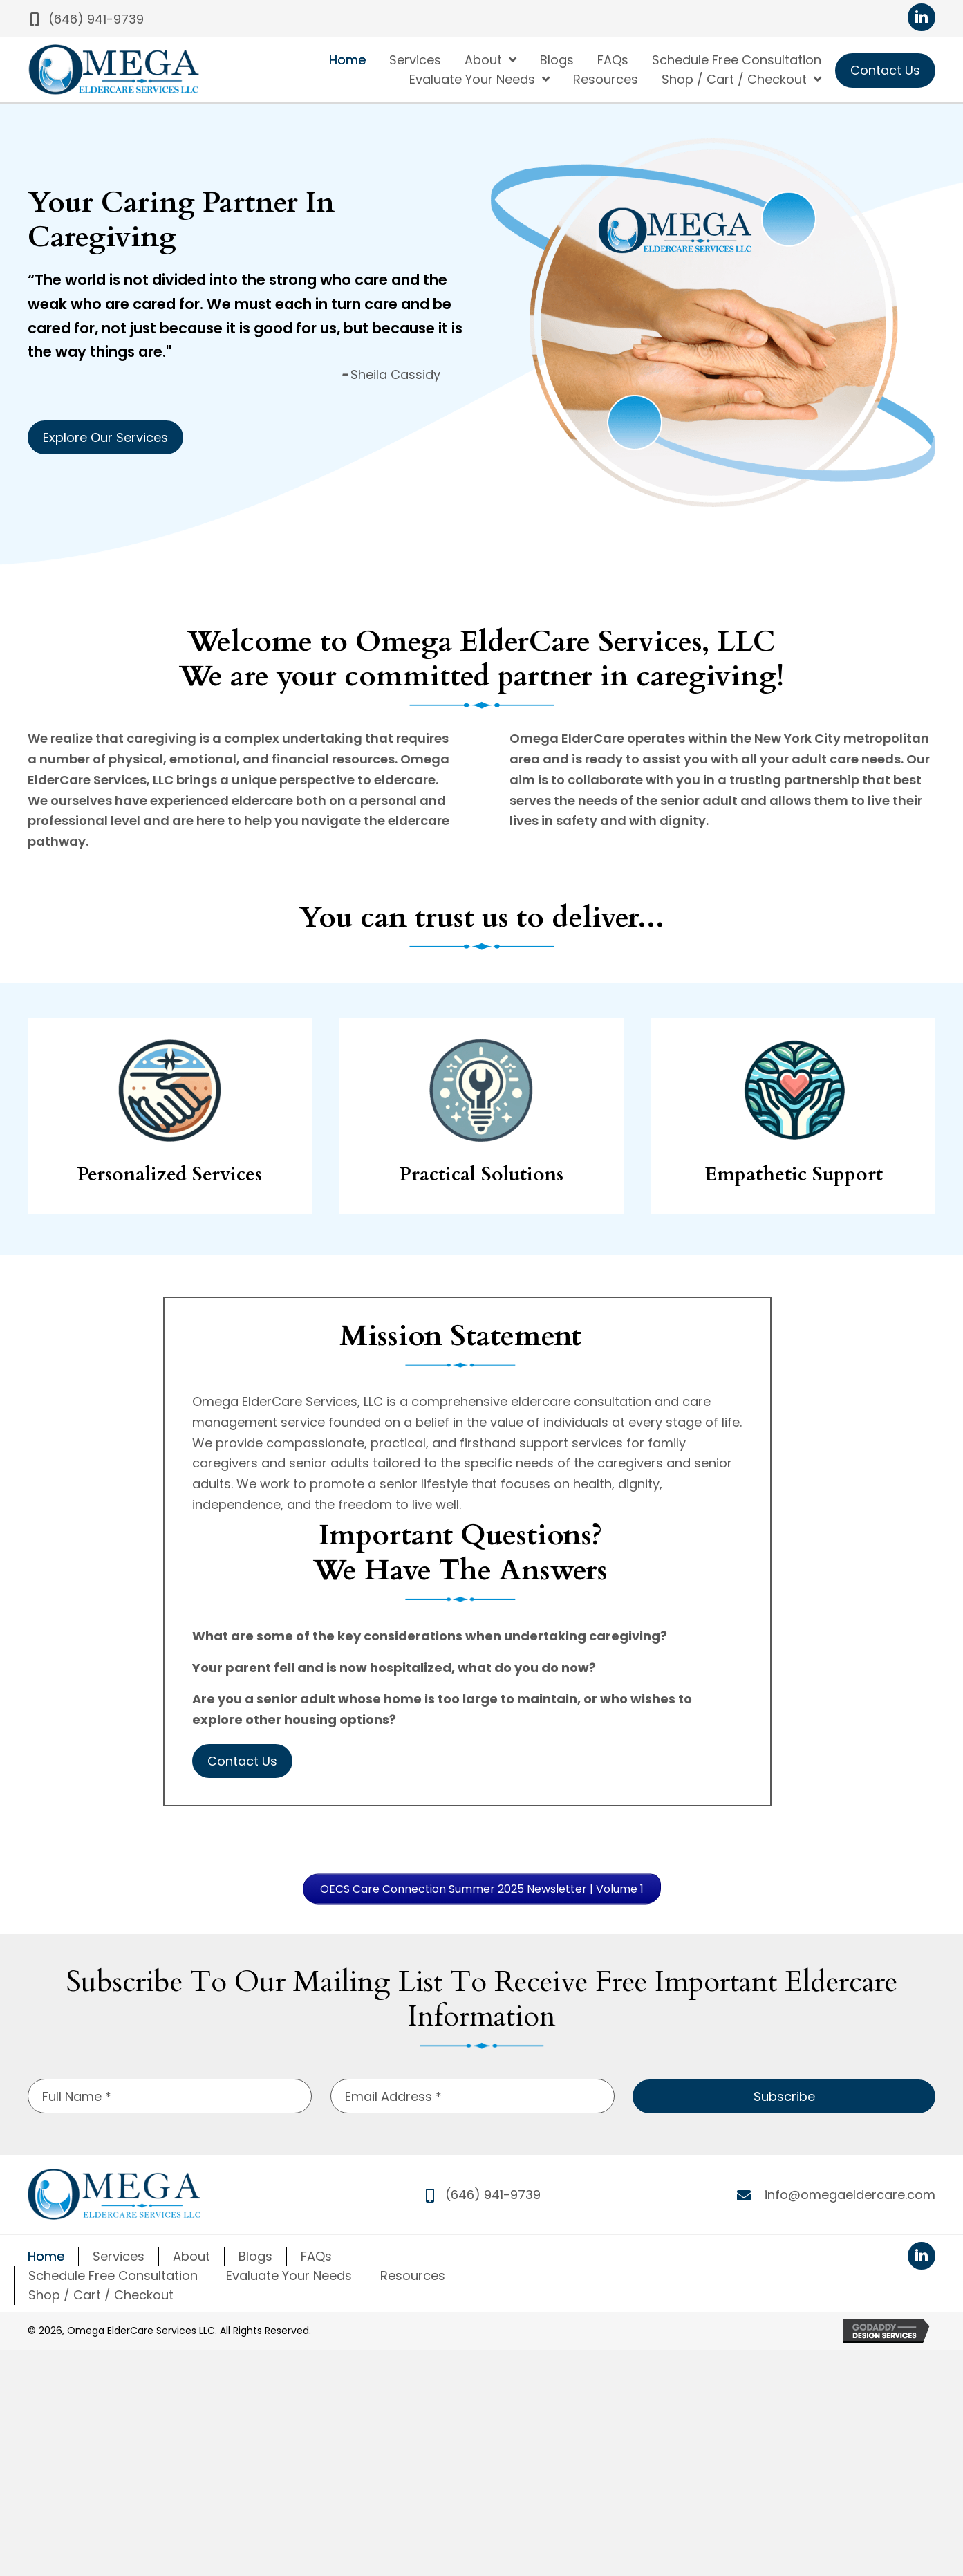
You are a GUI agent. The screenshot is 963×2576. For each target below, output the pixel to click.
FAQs (316, 2256)
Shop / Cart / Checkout (101, 2295)
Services (118, 2256)
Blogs (255, 2256)
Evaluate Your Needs (289, 2275)
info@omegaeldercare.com (850, 2194)
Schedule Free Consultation (113, 2275)
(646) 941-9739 (493, 2194)
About (191, 2256)
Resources (412, 2275)
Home (46, 2256)
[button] (86, 19)
